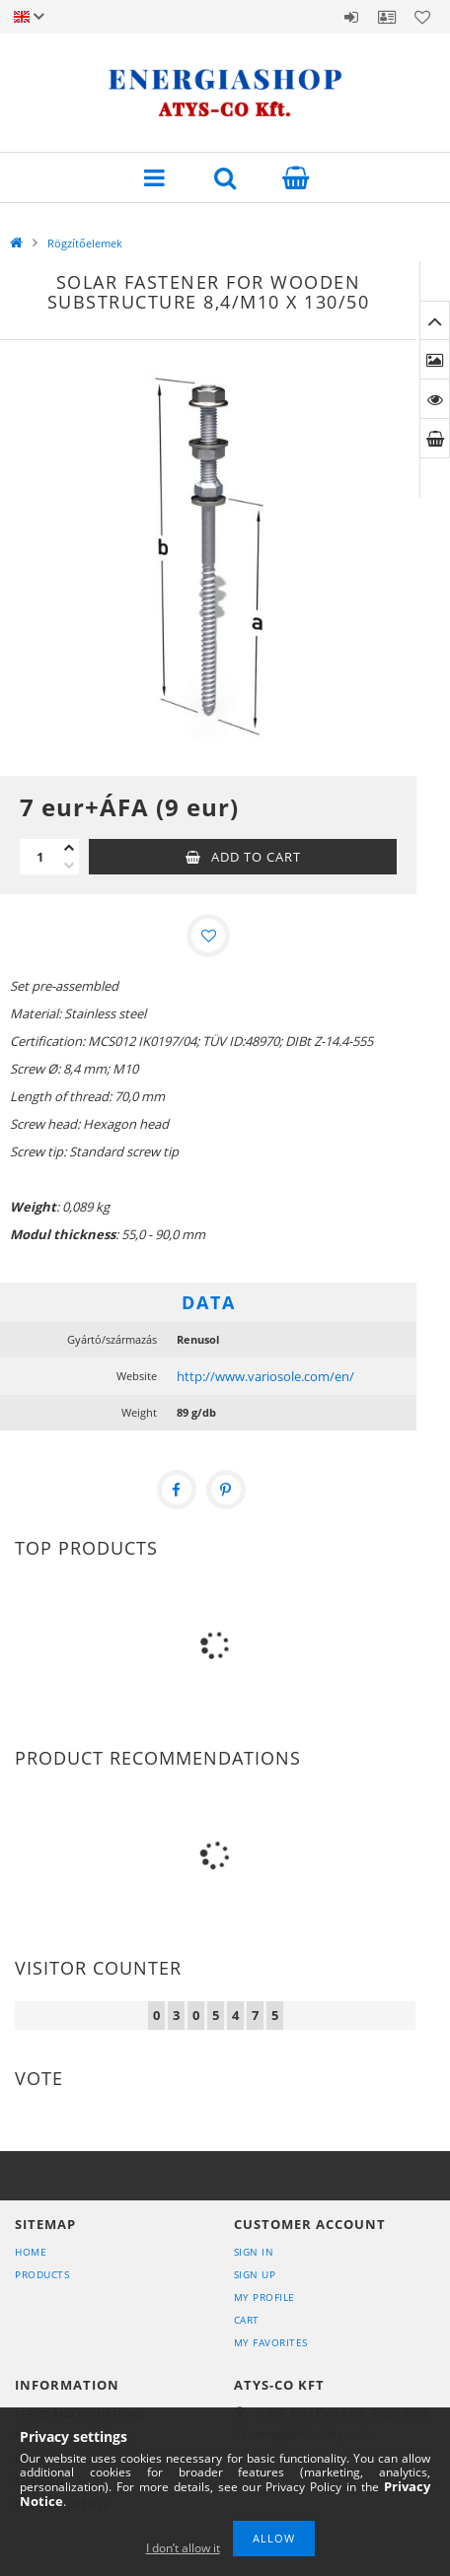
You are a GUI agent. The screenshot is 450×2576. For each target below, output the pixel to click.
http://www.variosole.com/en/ (265, 1376)
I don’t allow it (183, 2548)
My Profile (264, 2297)
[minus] (69, 865)
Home (30, 2252)
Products (42, 2274)
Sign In (254, 2252)
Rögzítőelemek (84, 243)
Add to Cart (256, 857)
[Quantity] (39, 856)
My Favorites (271, 2342)
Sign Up (255, 2274)
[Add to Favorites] (208, 935)
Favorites (422, 17)
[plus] (69, 848)
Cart (247, 2320)
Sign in (351, 17)
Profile (387, 17)
